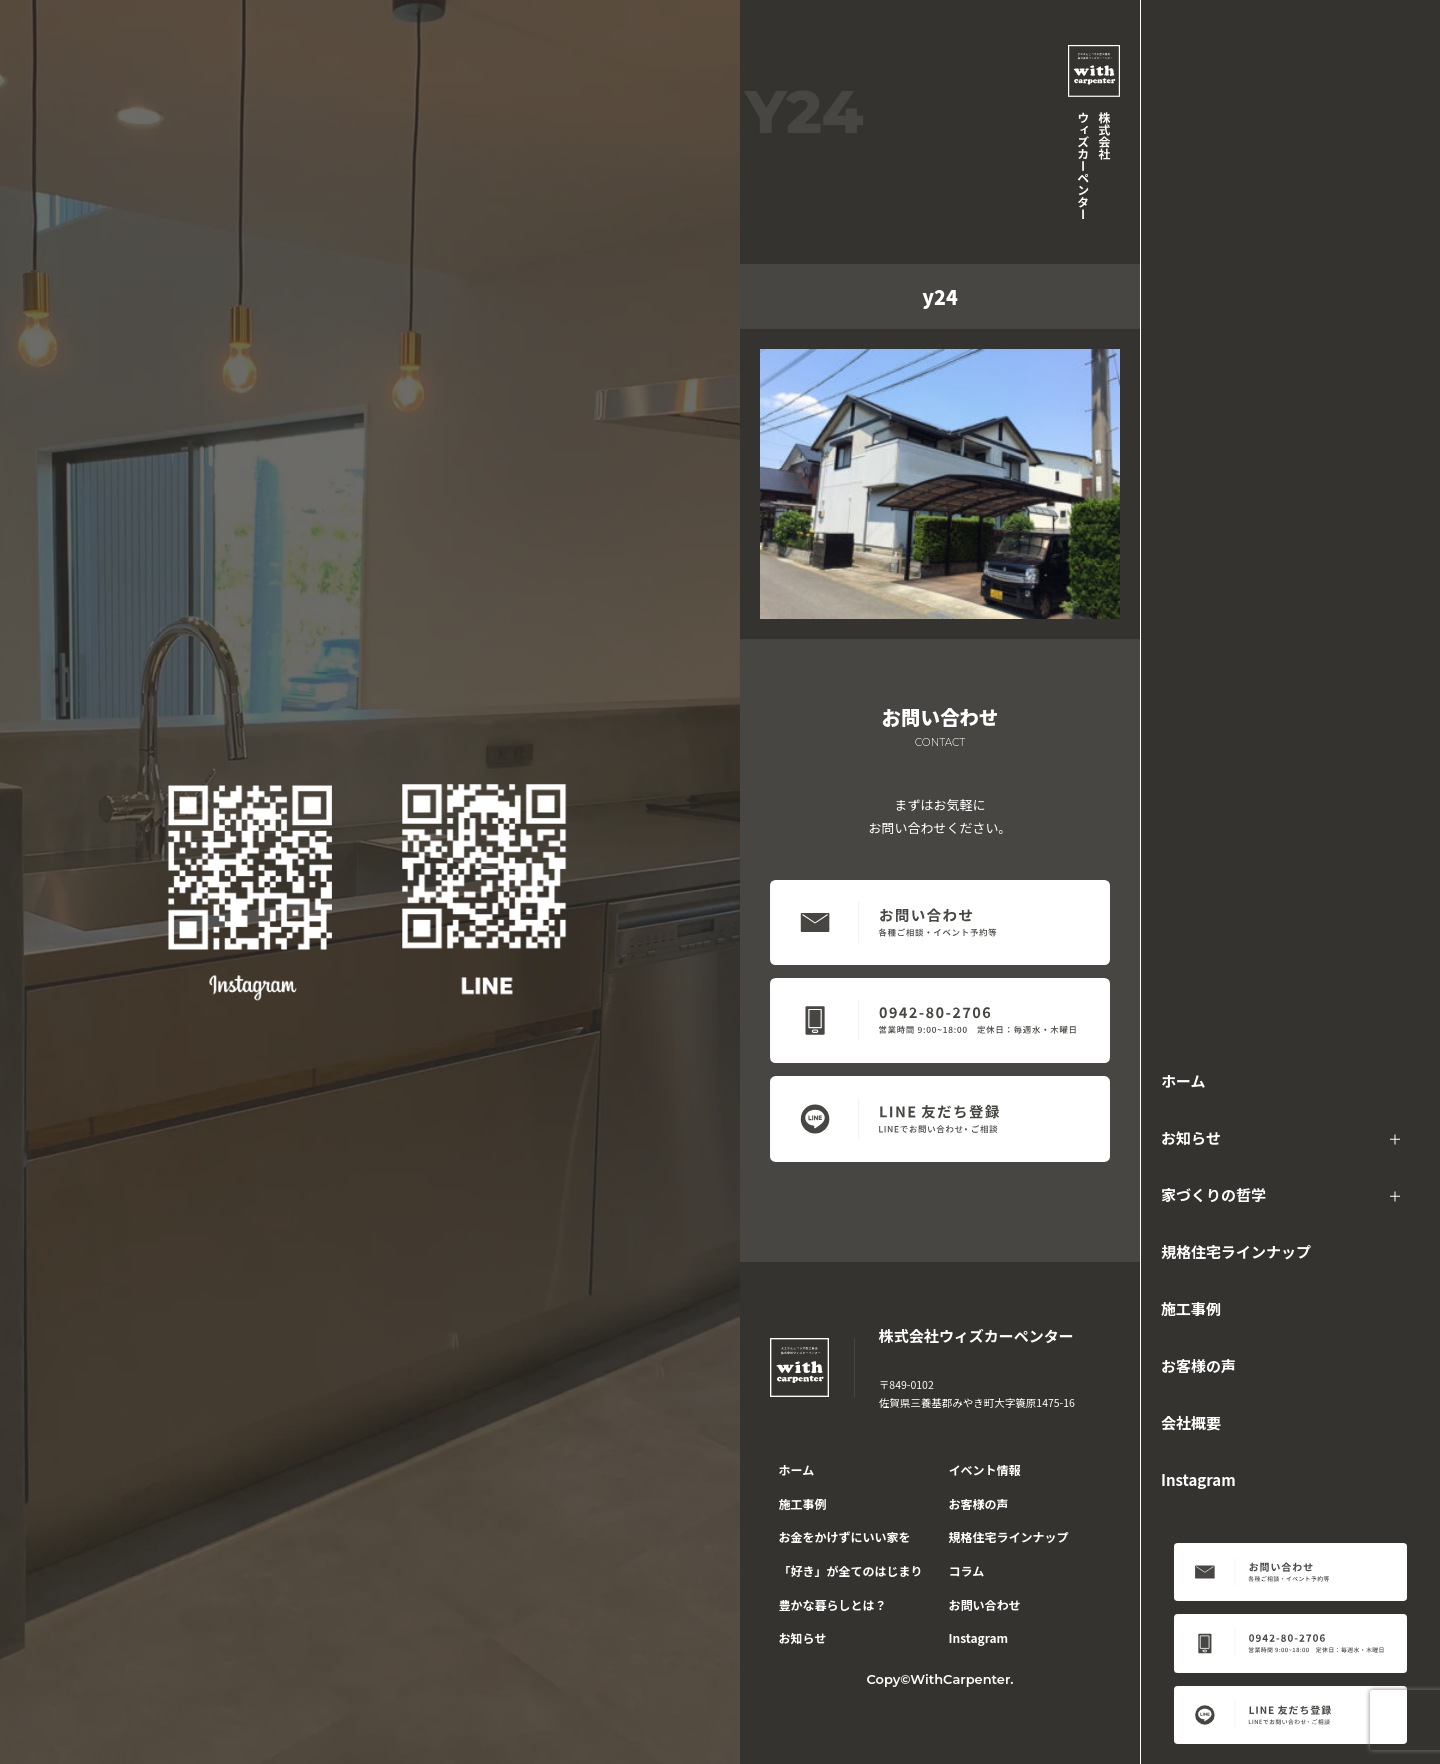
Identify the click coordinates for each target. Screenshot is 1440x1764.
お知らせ (1191, 1137)
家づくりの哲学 (1213, 1194)
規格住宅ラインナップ (1236, 1251)
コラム (967, 1570)
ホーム (1183, 1080)
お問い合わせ (985, 1604)
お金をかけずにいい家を (845, 1536)
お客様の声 (1198, 1365)
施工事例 (1191, 1308)
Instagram (1198, 1479)
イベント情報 (985, 1469)
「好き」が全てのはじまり (851, 1570)
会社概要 (1191, 1422)
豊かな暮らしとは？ (833, 1604)
